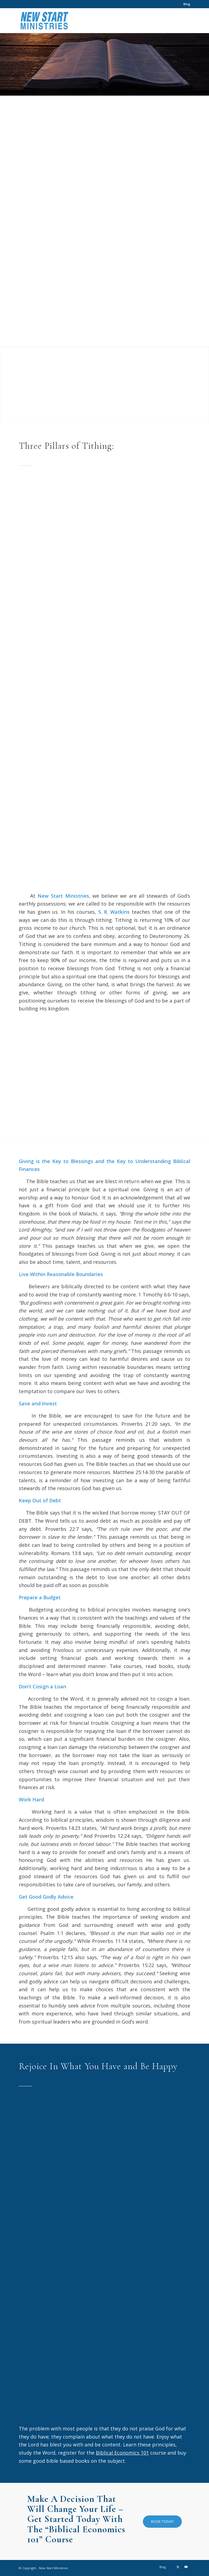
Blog (186, 4)
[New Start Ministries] (44, 20)
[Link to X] (178, 2567)
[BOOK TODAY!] (162, 2521)
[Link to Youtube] (186, 2567)
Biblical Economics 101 (122, 2452)
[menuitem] (185, 4)
